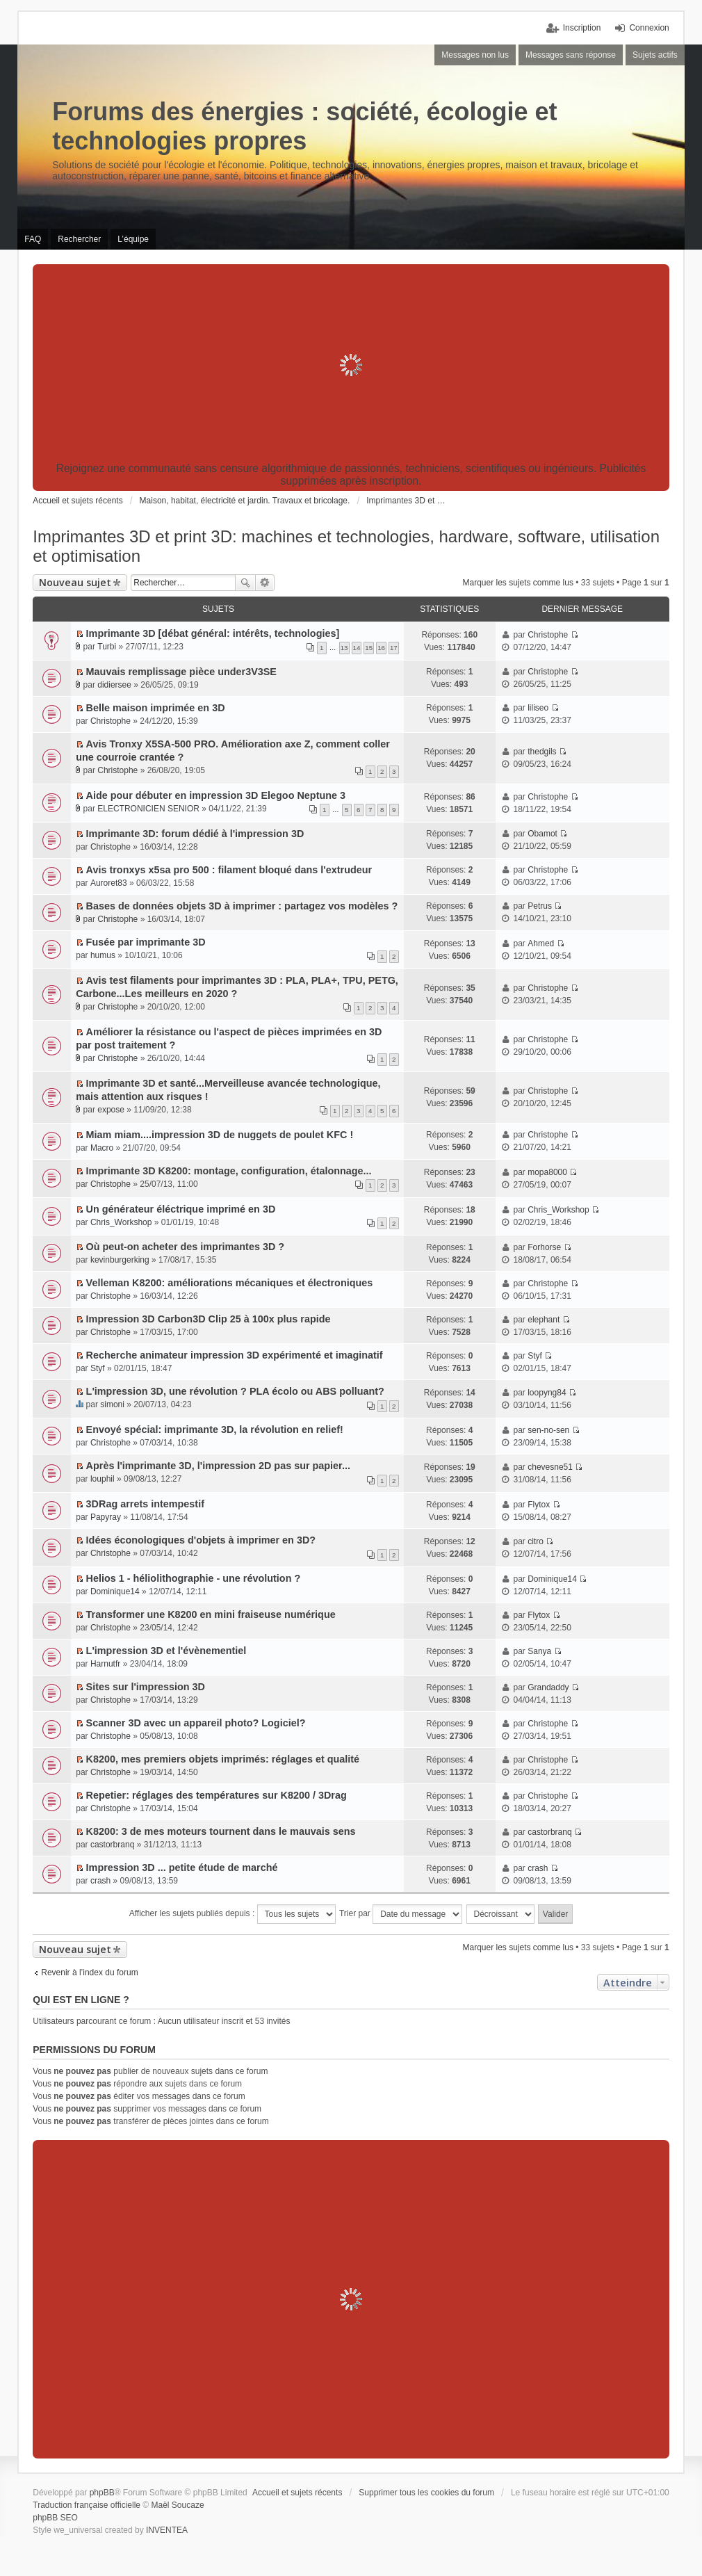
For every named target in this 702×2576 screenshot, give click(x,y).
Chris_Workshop (121, 1222)
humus (102, 955)
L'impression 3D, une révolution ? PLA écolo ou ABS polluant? (235, 1391)
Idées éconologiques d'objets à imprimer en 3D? (201, 1540)
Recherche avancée (265, 582)
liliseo (538, 708)
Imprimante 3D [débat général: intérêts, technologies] (213, 633)
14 (357, 647)
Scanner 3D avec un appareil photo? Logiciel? (196, 1722)
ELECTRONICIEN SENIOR (148, 808)
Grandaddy (548, 1687)
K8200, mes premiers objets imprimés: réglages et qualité (223, 1759)
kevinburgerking (119, 1260)
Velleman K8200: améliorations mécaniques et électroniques (229, 1282)
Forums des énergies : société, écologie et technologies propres (304, 126)
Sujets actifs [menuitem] (655, 55)
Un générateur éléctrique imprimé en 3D (181, 1209)
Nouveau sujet (75, 582)
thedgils (542, 751)
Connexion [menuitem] (649, 28)
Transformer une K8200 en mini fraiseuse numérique (211, 1614)
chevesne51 (550, 1467)
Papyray (105, 1517)
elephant (544, 1320)
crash (100, 1881)
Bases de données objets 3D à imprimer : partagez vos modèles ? (242, 906)
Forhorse (544, 1247)
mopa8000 (547, 1172)
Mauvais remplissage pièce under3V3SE (181, 671)
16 (381, 647)
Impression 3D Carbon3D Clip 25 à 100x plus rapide (208, 1319)
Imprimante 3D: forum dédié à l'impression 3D (195, 833)
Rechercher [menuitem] (79, 239)
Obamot (542, 834)
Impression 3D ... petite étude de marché (182, 1867)
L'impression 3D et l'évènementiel (166, 1650)
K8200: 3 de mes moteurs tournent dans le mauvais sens (221, 1831)
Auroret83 (108, 883)
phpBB (102, 2492)
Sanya (539, 1651)
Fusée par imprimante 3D (146, 942)
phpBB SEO (55, 2517)
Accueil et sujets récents (297, 2492)
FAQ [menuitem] (32, 239)
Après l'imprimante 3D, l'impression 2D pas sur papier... (218, 1465)
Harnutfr (105, 1664)
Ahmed (541, 943)
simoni (112, 1404)
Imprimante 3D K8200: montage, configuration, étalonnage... (229, 1170)
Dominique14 (115, 1591)
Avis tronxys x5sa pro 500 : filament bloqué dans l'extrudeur (229, 869)
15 (369, 647)
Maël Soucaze (178, 2505)
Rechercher (245, 582)
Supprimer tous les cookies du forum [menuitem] (426, 2492)
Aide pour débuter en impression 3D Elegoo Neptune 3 (215, 795)
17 (394, 647)
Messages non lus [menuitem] (475, 55)
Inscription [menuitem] (582, 28)
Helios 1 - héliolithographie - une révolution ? (193, 1578)
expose (110, 1110)
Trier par (400, 1914)
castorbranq (112, 1844)
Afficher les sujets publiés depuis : (232, 1914)
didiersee (114, 685)
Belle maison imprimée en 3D (155, 707)
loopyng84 (547, 1393)
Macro (101, 1148)
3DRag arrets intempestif (145, 1503)
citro (536, 1541)
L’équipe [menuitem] (133, 239)
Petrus (540, 906)
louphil (102, 1479)
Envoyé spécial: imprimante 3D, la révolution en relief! (214, 1429)
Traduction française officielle (86, 2505)
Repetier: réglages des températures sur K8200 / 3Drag (216, 1795)
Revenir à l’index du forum (89, 1972)
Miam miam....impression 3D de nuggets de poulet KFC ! (220, 1134)
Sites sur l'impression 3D (145, 1686)
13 (344, 647)
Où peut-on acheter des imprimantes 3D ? (185, 1246)
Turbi (106, 646)
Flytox (539, 1504)
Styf (97, 1368)
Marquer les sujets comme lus (518, 583)
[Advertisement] (351, 365)
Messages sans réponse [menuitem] (570, 55)
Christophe (548, 635)
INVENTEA (167, 2530)
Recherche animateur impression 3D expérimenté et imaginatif (234, 1355)
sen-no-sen (548, 1430)
